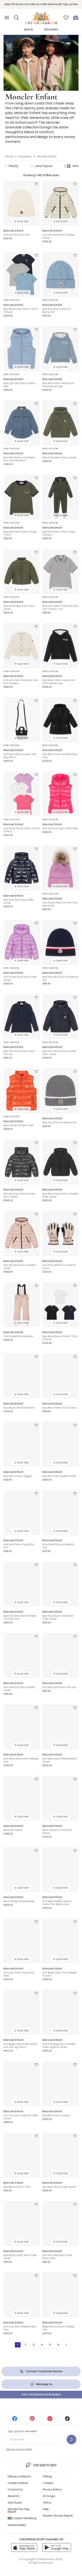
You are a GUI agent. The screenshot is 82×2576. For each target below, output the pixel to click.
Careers (48, 2483)
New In (28, 29)
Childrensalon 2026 (49, 2559)
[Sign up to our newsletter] (71, 2439)
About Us (13, 2496)
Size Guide (15, 2502)
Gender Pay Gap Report (19, 2510)
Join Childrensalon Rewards (41, 2394)
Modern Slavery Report (58, 2515)
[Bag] (75, 17)
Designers (51, 29)
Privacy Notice (52, 2489)
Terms (47, 2502)
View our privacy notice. (19, 2449)
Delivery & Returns (19, 2476)
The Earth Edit (41, 2465)
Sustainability (17, 2525)
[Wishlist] (66, 17)
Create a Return (18, 2483)
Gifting (47, 2476)
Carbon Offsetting (22, 2518)
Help (46, 2509)
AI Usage (49, 2496)
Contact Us (15, 2489)
